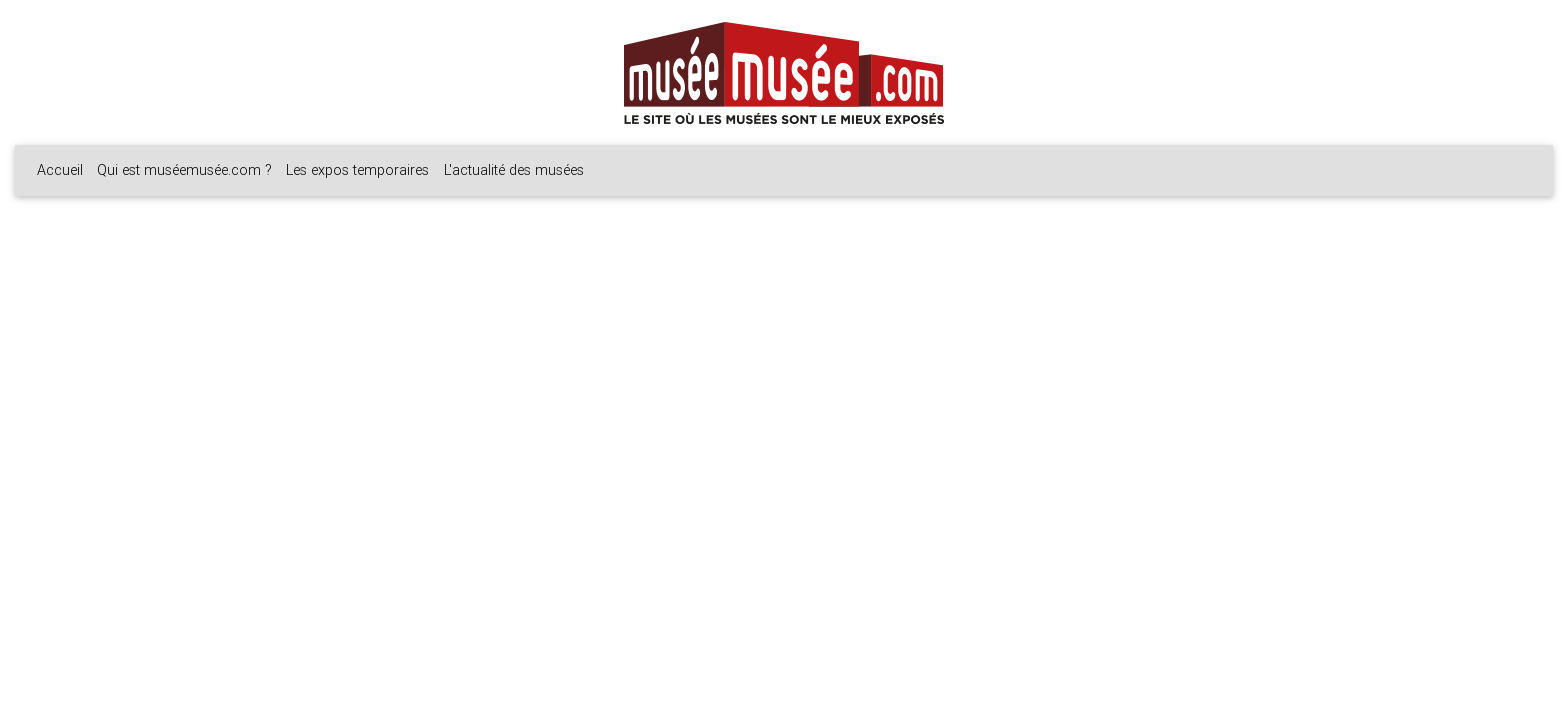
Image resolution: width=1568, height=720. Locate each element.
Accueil (60, 170)
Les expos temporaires (357, 170)
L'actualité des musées (514, 170)
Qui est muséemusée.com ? (184, 170)
